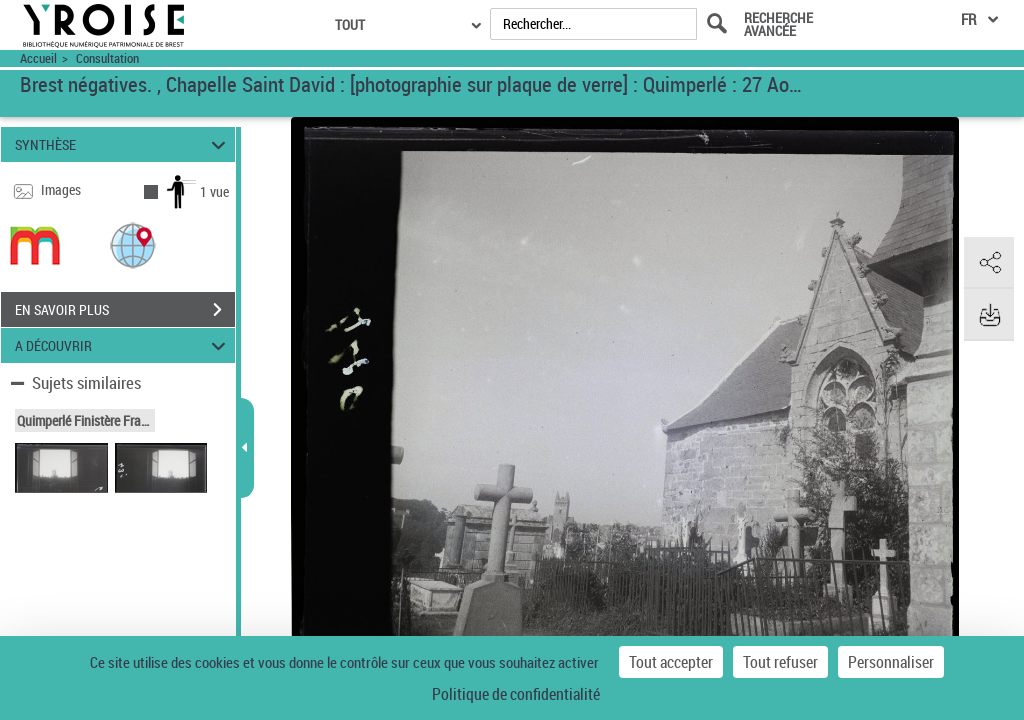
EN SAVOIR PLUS (125, 310)
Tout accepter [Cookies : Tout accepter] (671, 662)
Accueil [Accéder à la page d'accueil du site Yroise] (38, 58)
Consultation (107, 58)
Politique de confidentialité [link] (516, 694)
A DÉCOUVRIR (123, 345)
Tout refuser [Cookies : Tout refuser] (780, 662)
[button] (133, 244)
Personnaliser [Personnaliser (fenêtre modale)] (891, 662)
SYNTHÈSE (123, 144)
